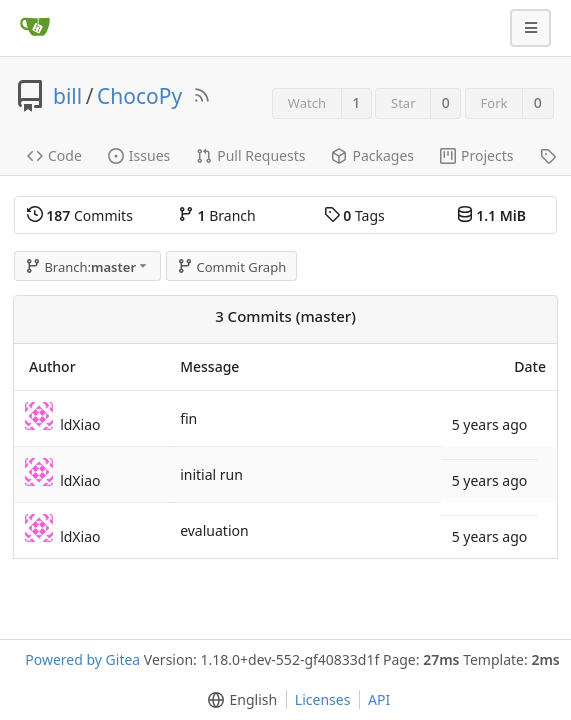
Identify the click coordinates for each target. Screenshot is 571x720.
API (379, 699)
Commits (80, 215)
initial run (211, 474)
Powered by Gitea (82, 659)
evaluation (214, 530)
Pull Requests (250, 155)
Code (54, 155)
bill (67, 96)
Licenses (323, 699)
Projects (476, 155)
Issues (139, 155)
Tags (354, 215)
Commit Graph (231, 267)
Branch (217, 215)
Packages (372, 155)
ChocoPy (139, 96)
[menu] (238, 700)
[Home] (35, 28)
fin (188, 418)
